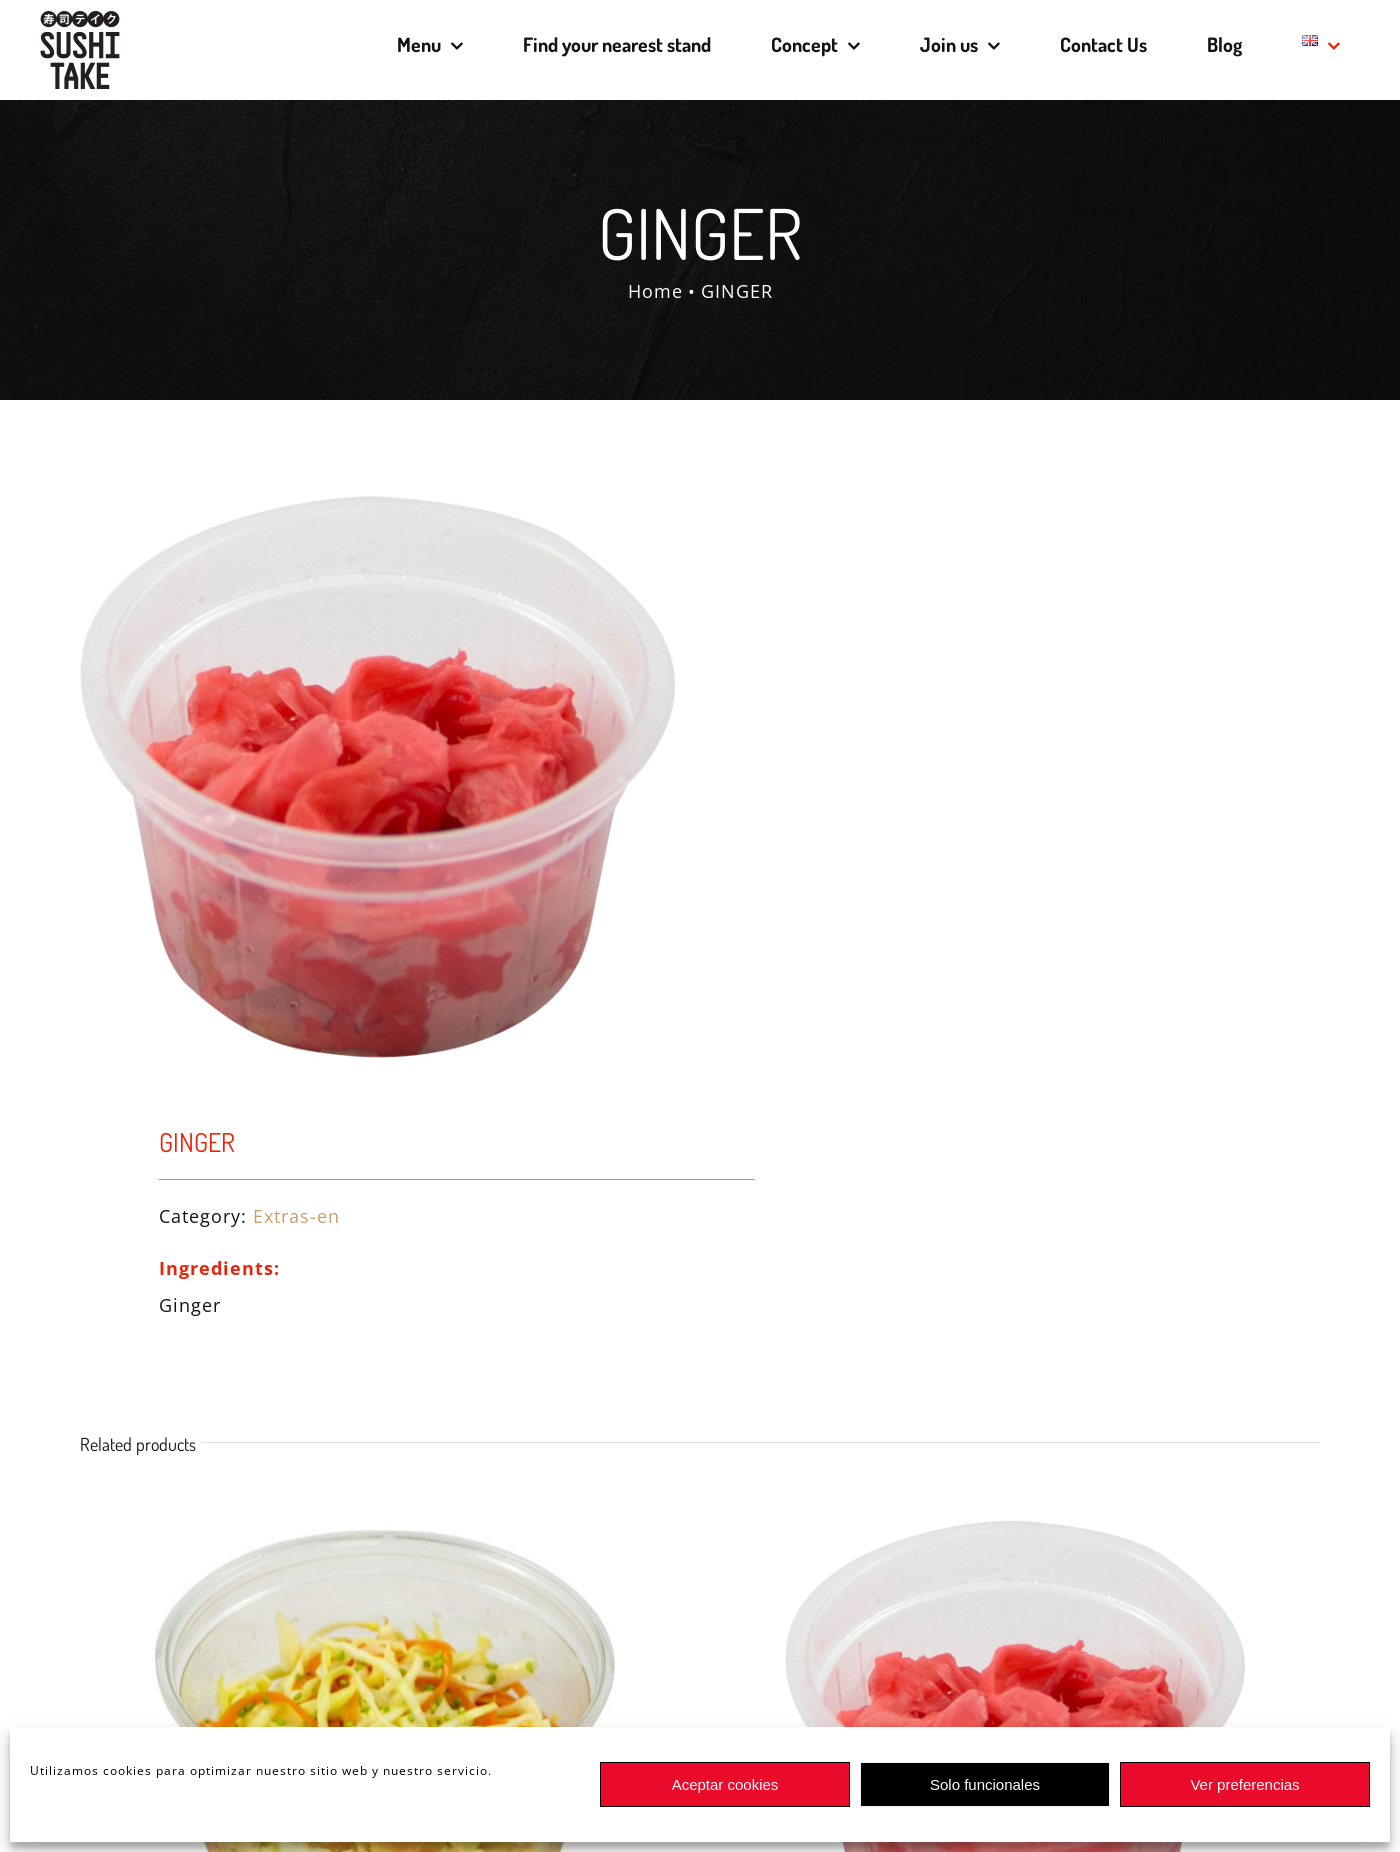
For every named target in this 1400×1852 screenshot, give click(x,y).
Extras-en (296, 1216)
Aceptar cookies (725, 1784)
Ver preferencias (1244, 1784)
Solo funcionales (985, 1784)
